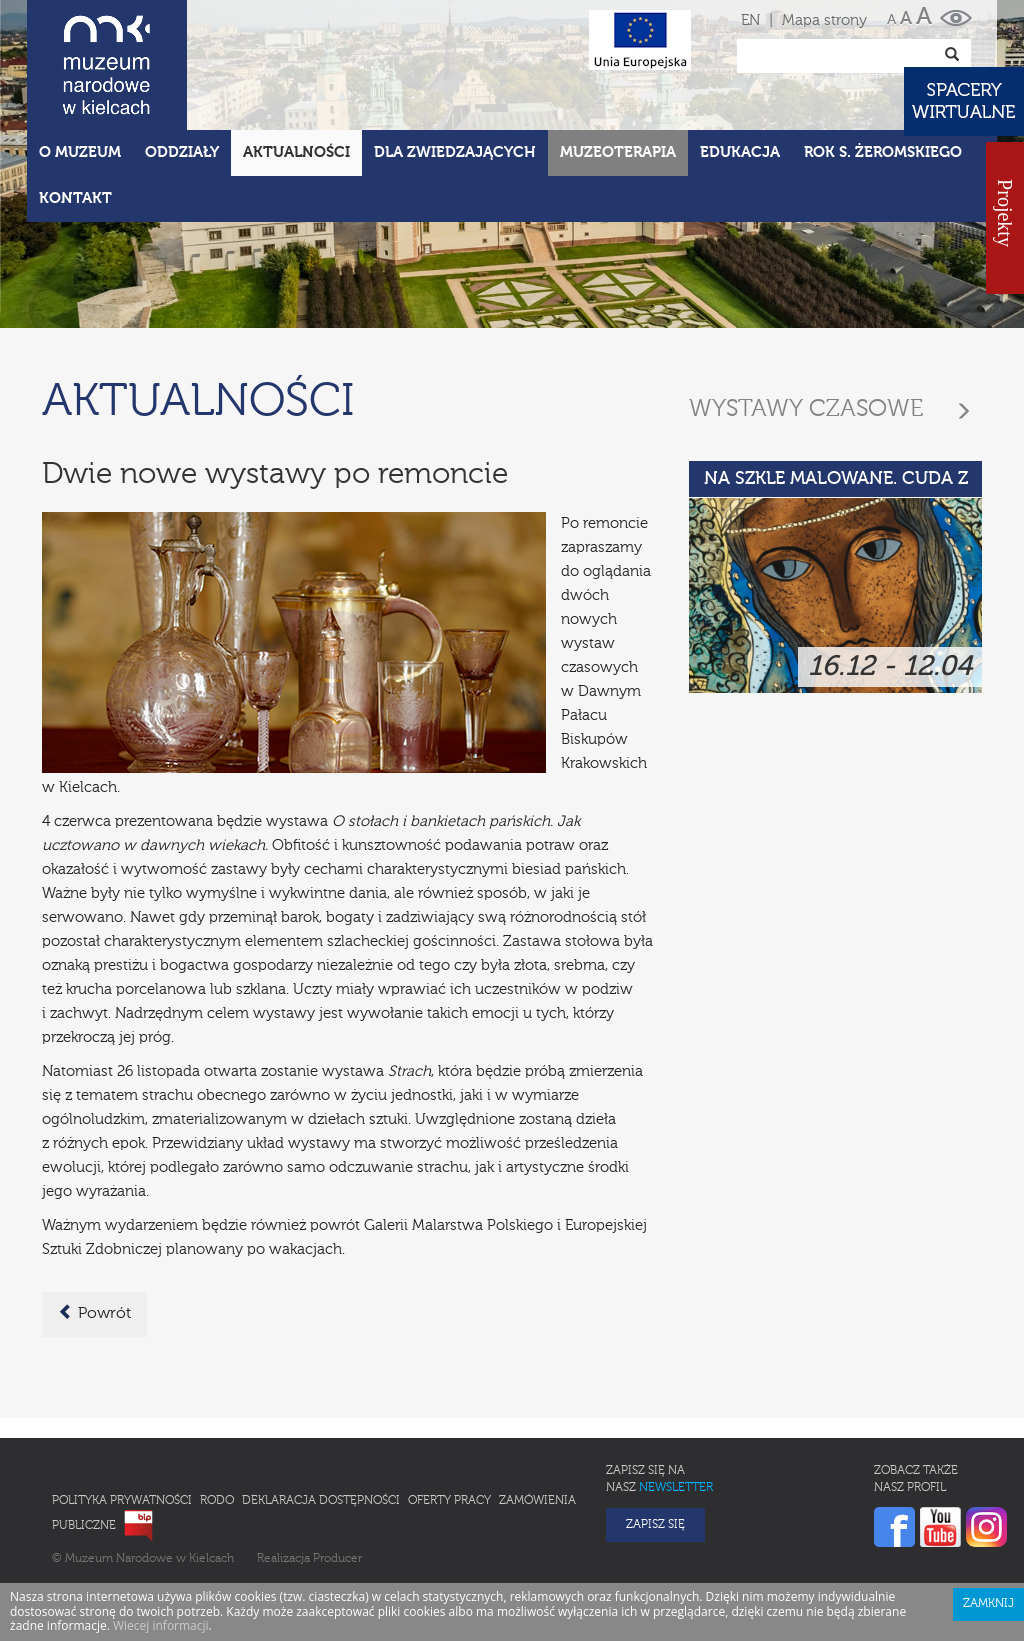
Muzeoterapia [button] (618, 152)
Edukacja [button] (740, 152)
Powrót (94, 1313)
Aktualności (296, 152)
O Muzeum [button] (80, 152)
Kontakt (75, 198)
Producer (337, 1559)
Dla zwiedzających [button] (455, 152)
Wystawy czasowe (806, 409)
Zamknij (988, 1604)
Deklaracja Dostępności (321, 1501)
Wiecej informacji (161, 1625)
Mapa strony (824, 20)
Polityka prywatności (122, 1501)
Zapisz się (655, 1525)
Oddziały (182, 152)
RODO (217, 1501)
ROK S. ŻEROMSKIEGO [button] (883, 152)
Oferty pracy (449, 1501)
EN (750, 20)
